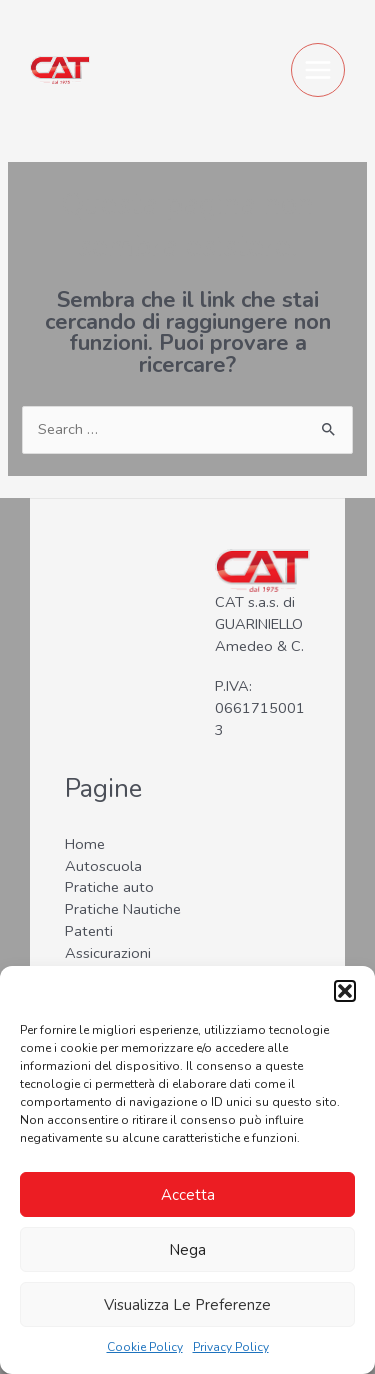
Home (85, 844)
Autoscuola (103, 866)
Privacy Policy (231, 1347)
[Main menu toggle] (318, 70)
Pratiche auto (109, 887)
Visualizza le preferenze (187, 1305)
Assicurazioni (108, 953)
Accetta (188, 1195)
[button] (345, 991)
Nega (187, 1250)
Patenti (89, 931)
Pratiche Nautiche (123, 909)
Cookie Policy (145, 1347)
